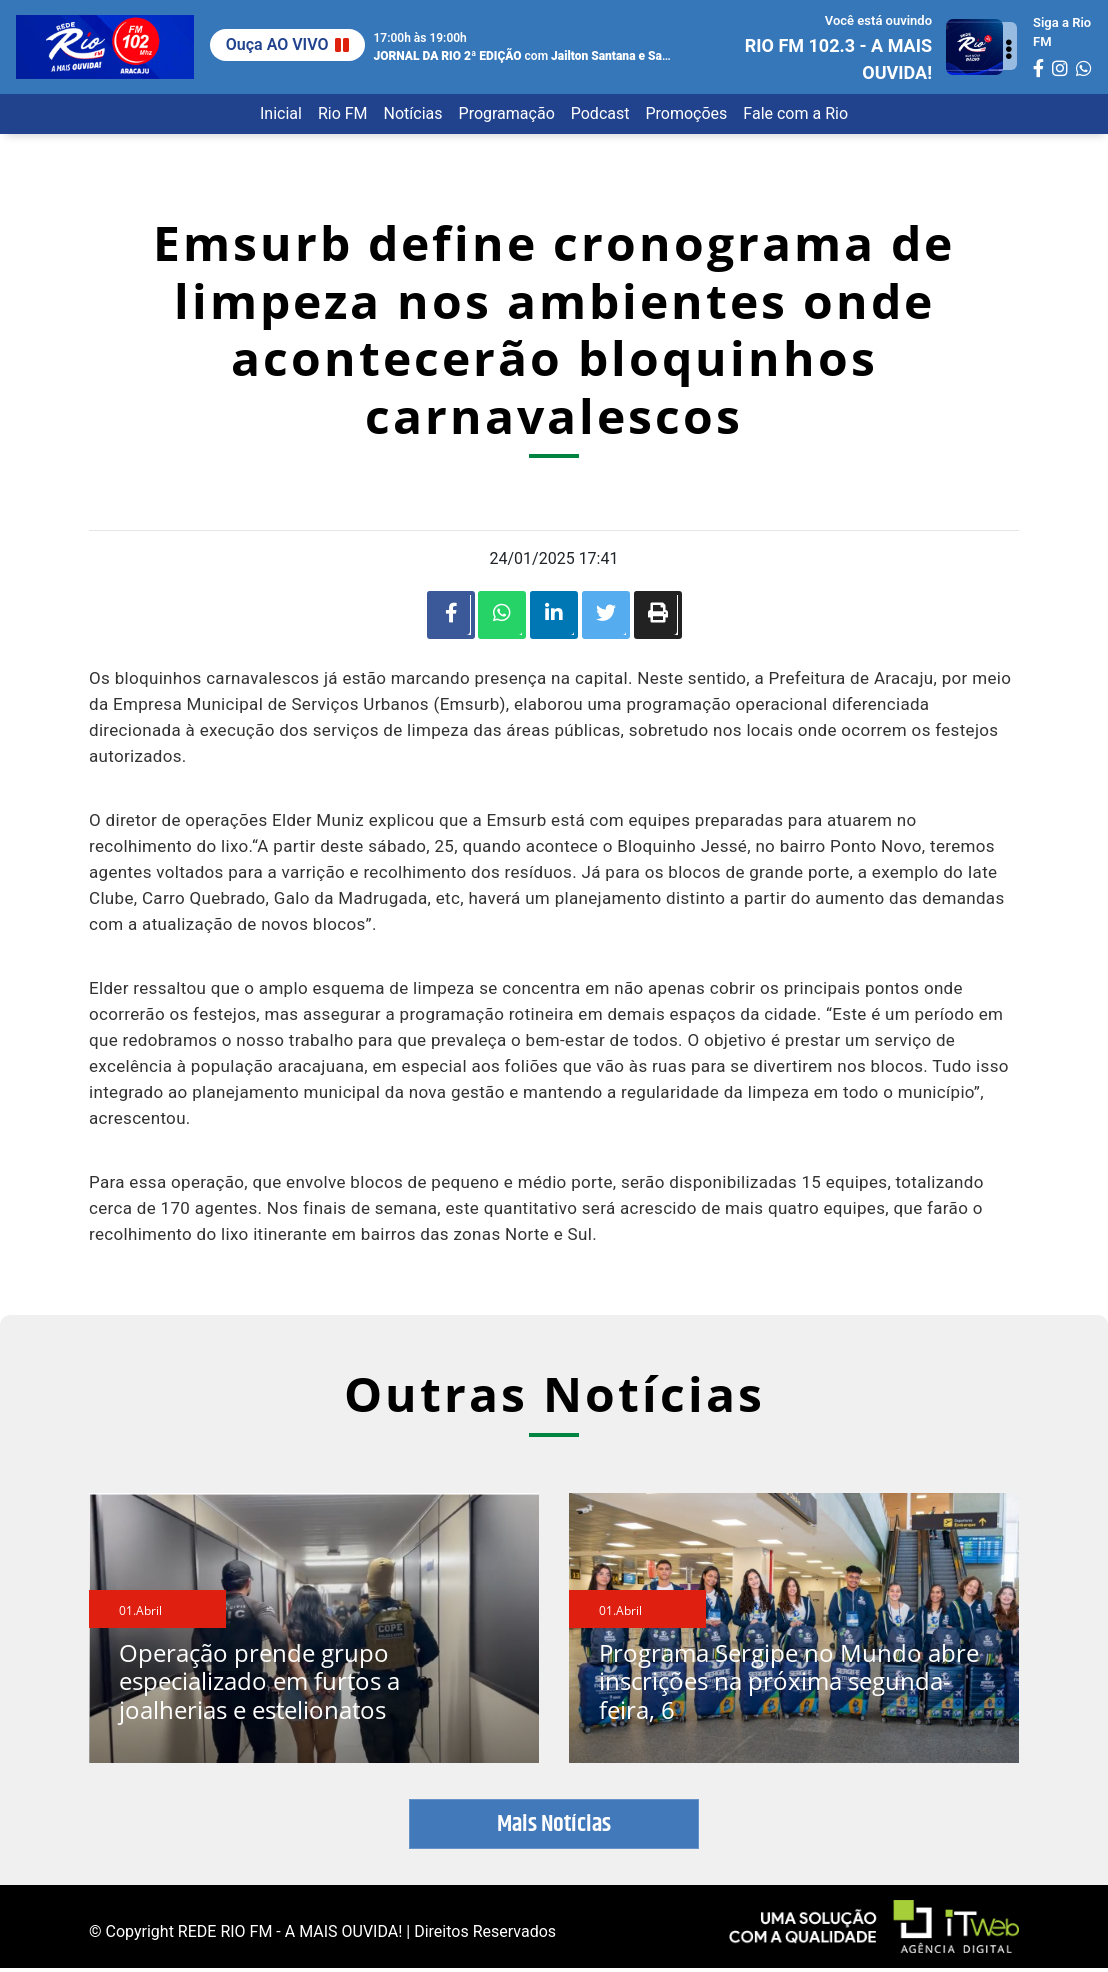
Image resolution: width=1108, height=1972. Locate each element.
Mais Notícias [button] (554, 1828)
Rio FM (343, 113)
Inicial (281, 113)
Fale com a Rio (795, 113)
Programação (507, 113)
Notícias (413, 113)
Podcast (600, 113)
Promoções (686, 113)
